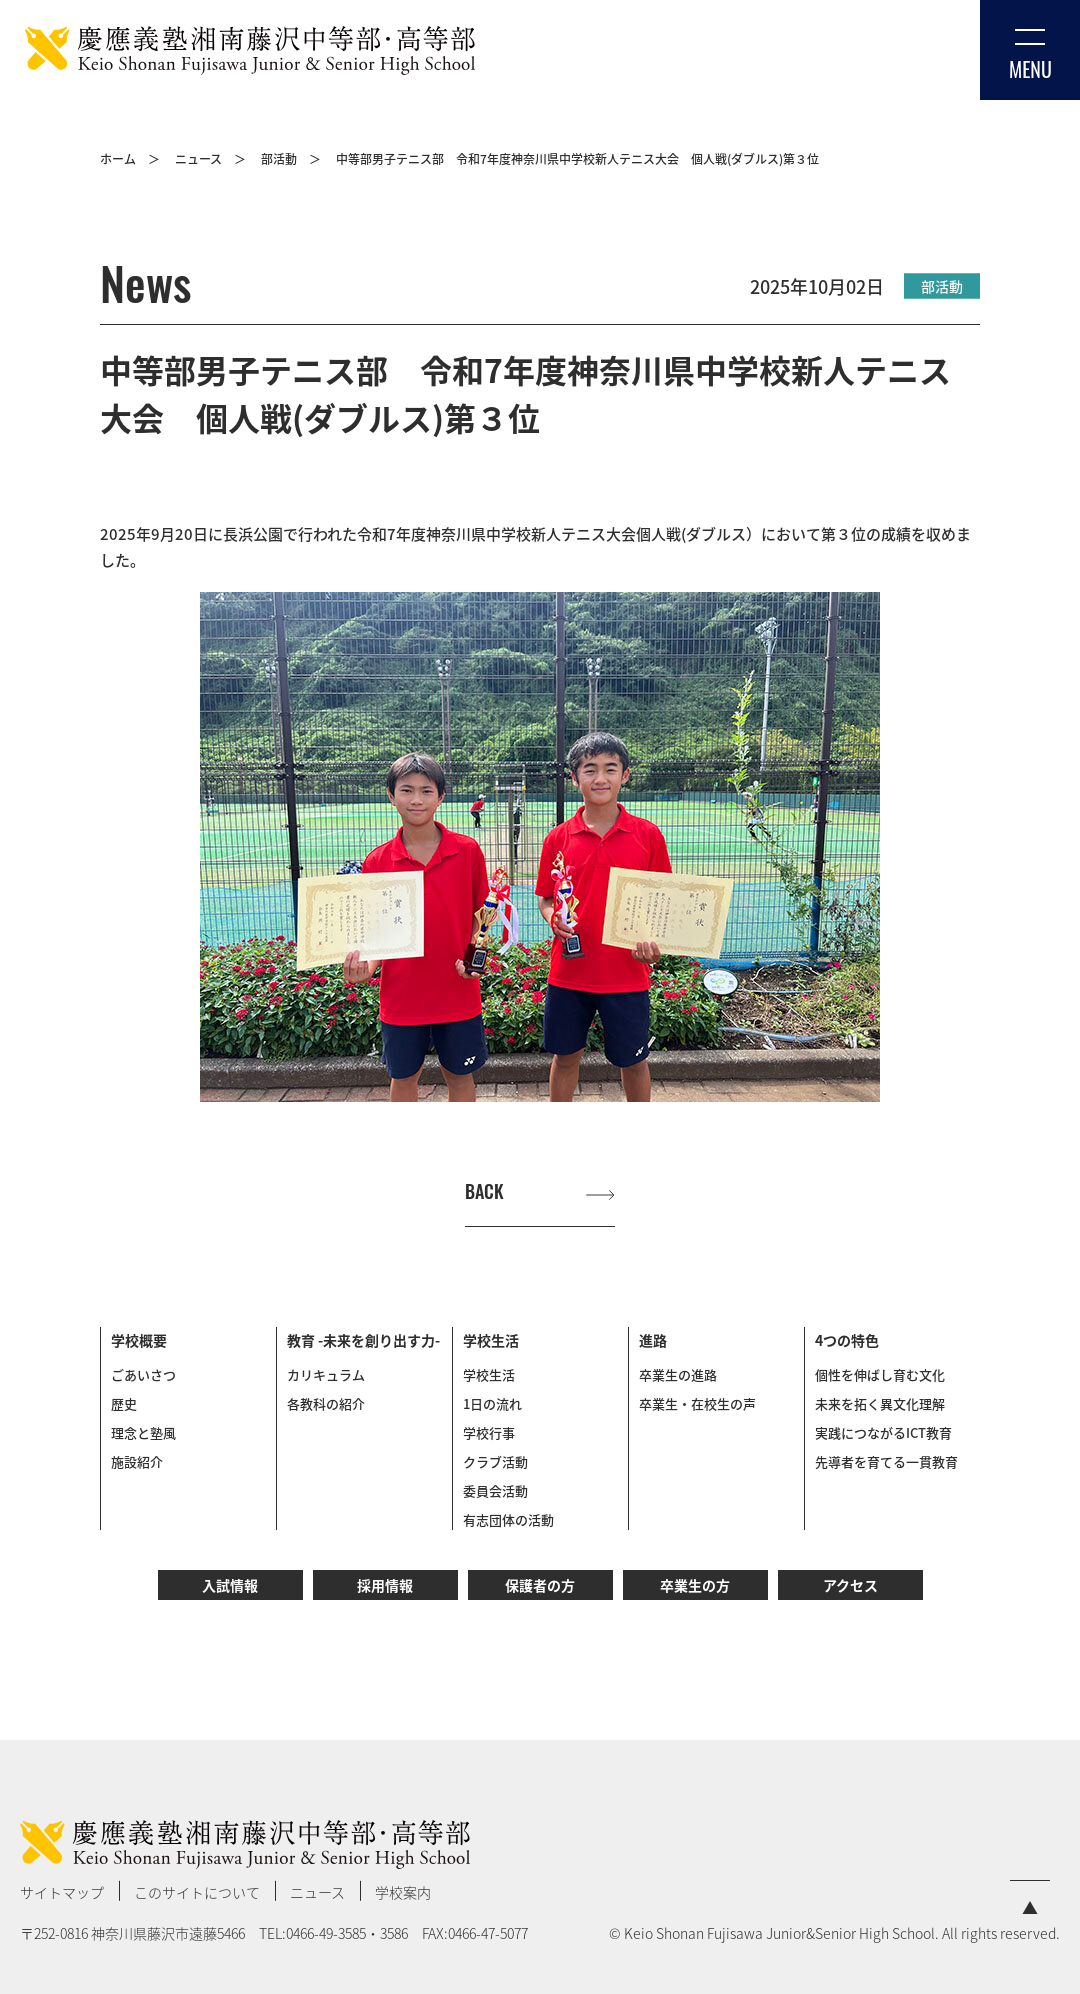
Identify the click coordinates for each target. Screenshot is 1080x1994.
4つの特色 (847, 1340)
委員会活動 (495, 1490)
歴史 (124, 1403)
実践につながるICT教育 (883, 1432)
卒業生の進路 (678, 1374)
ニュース (198, 158)
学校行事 (489, 1432)
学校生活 (491, 1340)
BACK (484, 1193)
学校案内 (403, 1892)
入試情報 (230, 1585)
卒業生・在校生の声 (697, 1403)
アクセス (850, 1585)
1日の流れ (492, 1403)
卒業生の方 (695, 1585)
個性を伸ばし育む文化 (880, 1374)
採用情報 (385, 1585)
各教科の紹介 (326, 1403)
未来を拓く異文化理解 (880, 1403)
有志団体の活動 (508, 1519)
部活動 (279, 158)
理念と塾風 (143, 1432)
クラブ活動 (495, 1461)
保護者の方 (540, 1585)
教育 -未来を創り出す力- (363, 1340)
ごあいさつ (143, 1374)
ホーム (118, 158)
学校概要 (139, 1340)
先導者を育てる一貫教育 (886, 1461)
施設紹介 (137, 1461)
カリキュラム (326, 1374)
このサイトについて (197, 1892)
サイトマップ (62, 1892)
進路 (653, 1340)
